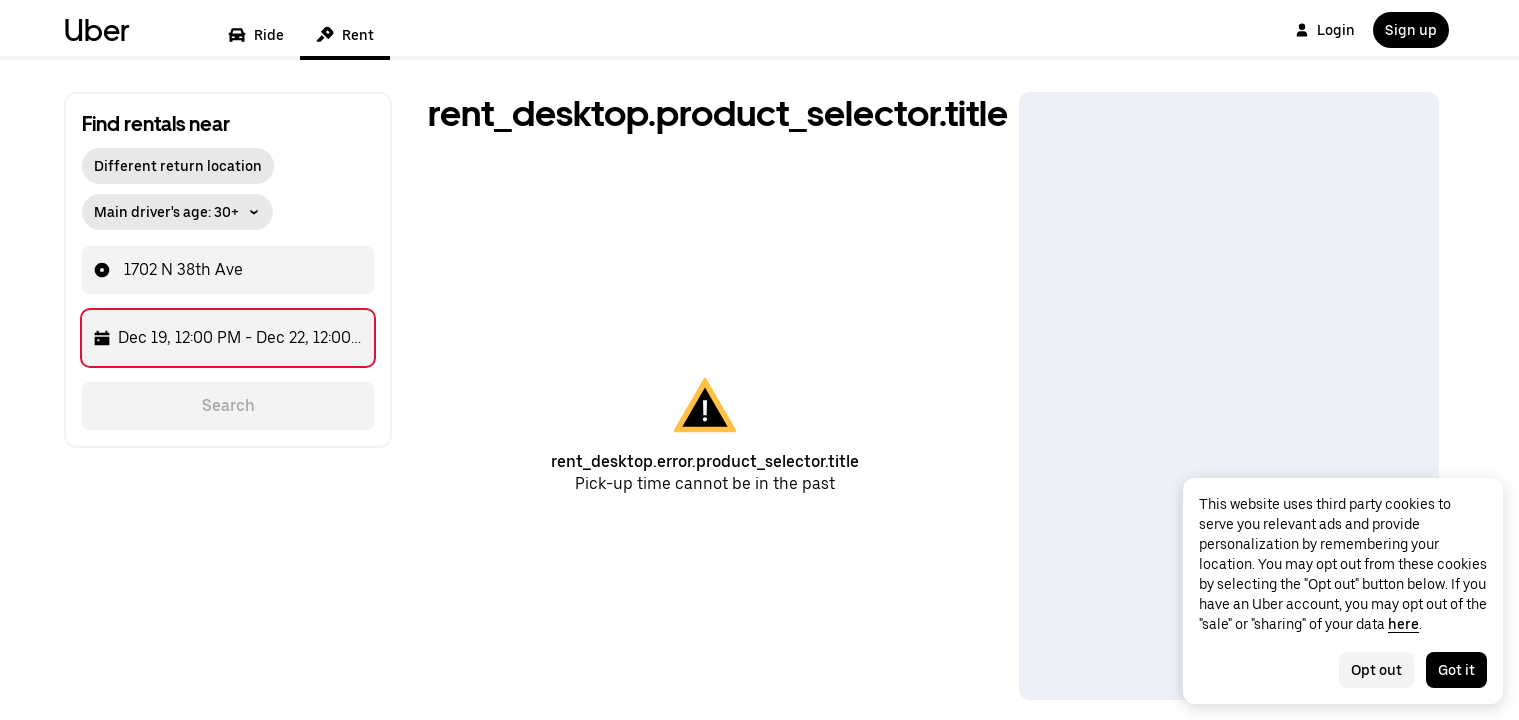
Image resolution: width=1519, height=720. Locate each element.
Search (228, 405)
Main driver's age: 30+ (177, 212)
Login (1325, 30)
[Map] (1229, 396)
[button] (177, 207)
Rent (345, 35)
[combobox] (246, 270)
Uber (97, 30)
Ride (256, 35)
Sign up (1411, 30)
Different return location (178, 166)
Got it (1456, 670)
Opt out (1376, 670)
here (1403, 624)
